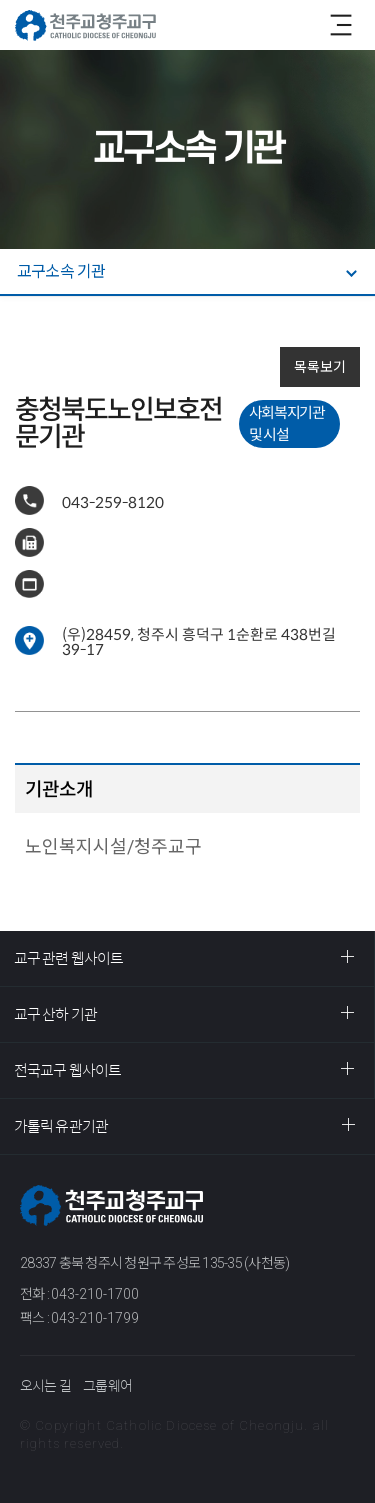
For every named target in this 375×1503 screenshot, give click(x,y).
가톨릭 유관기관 (61, 1126)
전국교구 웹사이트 (67, 1070)
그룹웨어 (107, 1386)
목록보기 (320, 367)
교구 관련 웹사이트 (68, 958)
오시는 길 (45, 1386)
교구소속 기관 (61, 271)
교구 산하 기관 (55, 1014)
